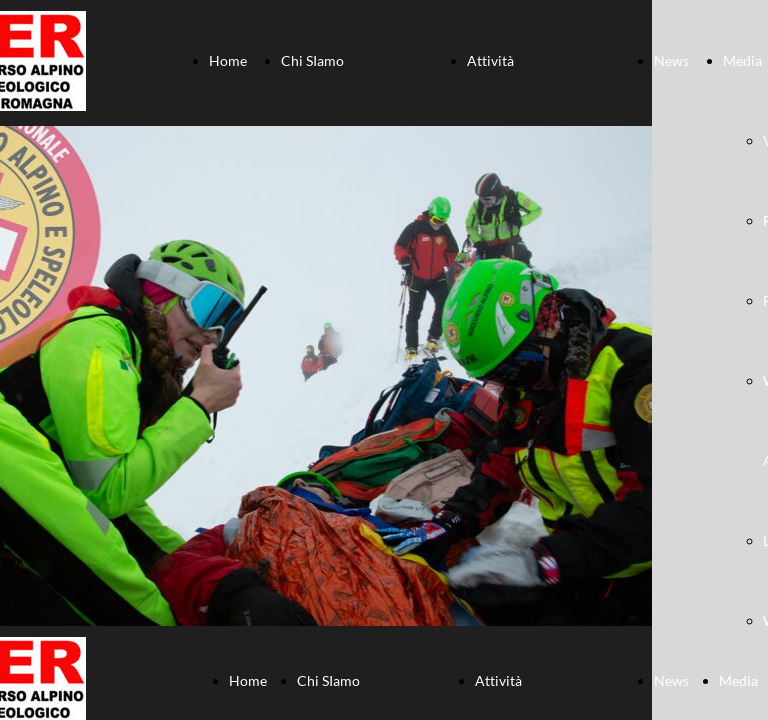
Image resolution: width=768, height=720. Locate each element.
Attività (490, 60)
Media (742, 60)
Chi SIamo (312, 60)
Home (228, 60)
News (671, 60)
